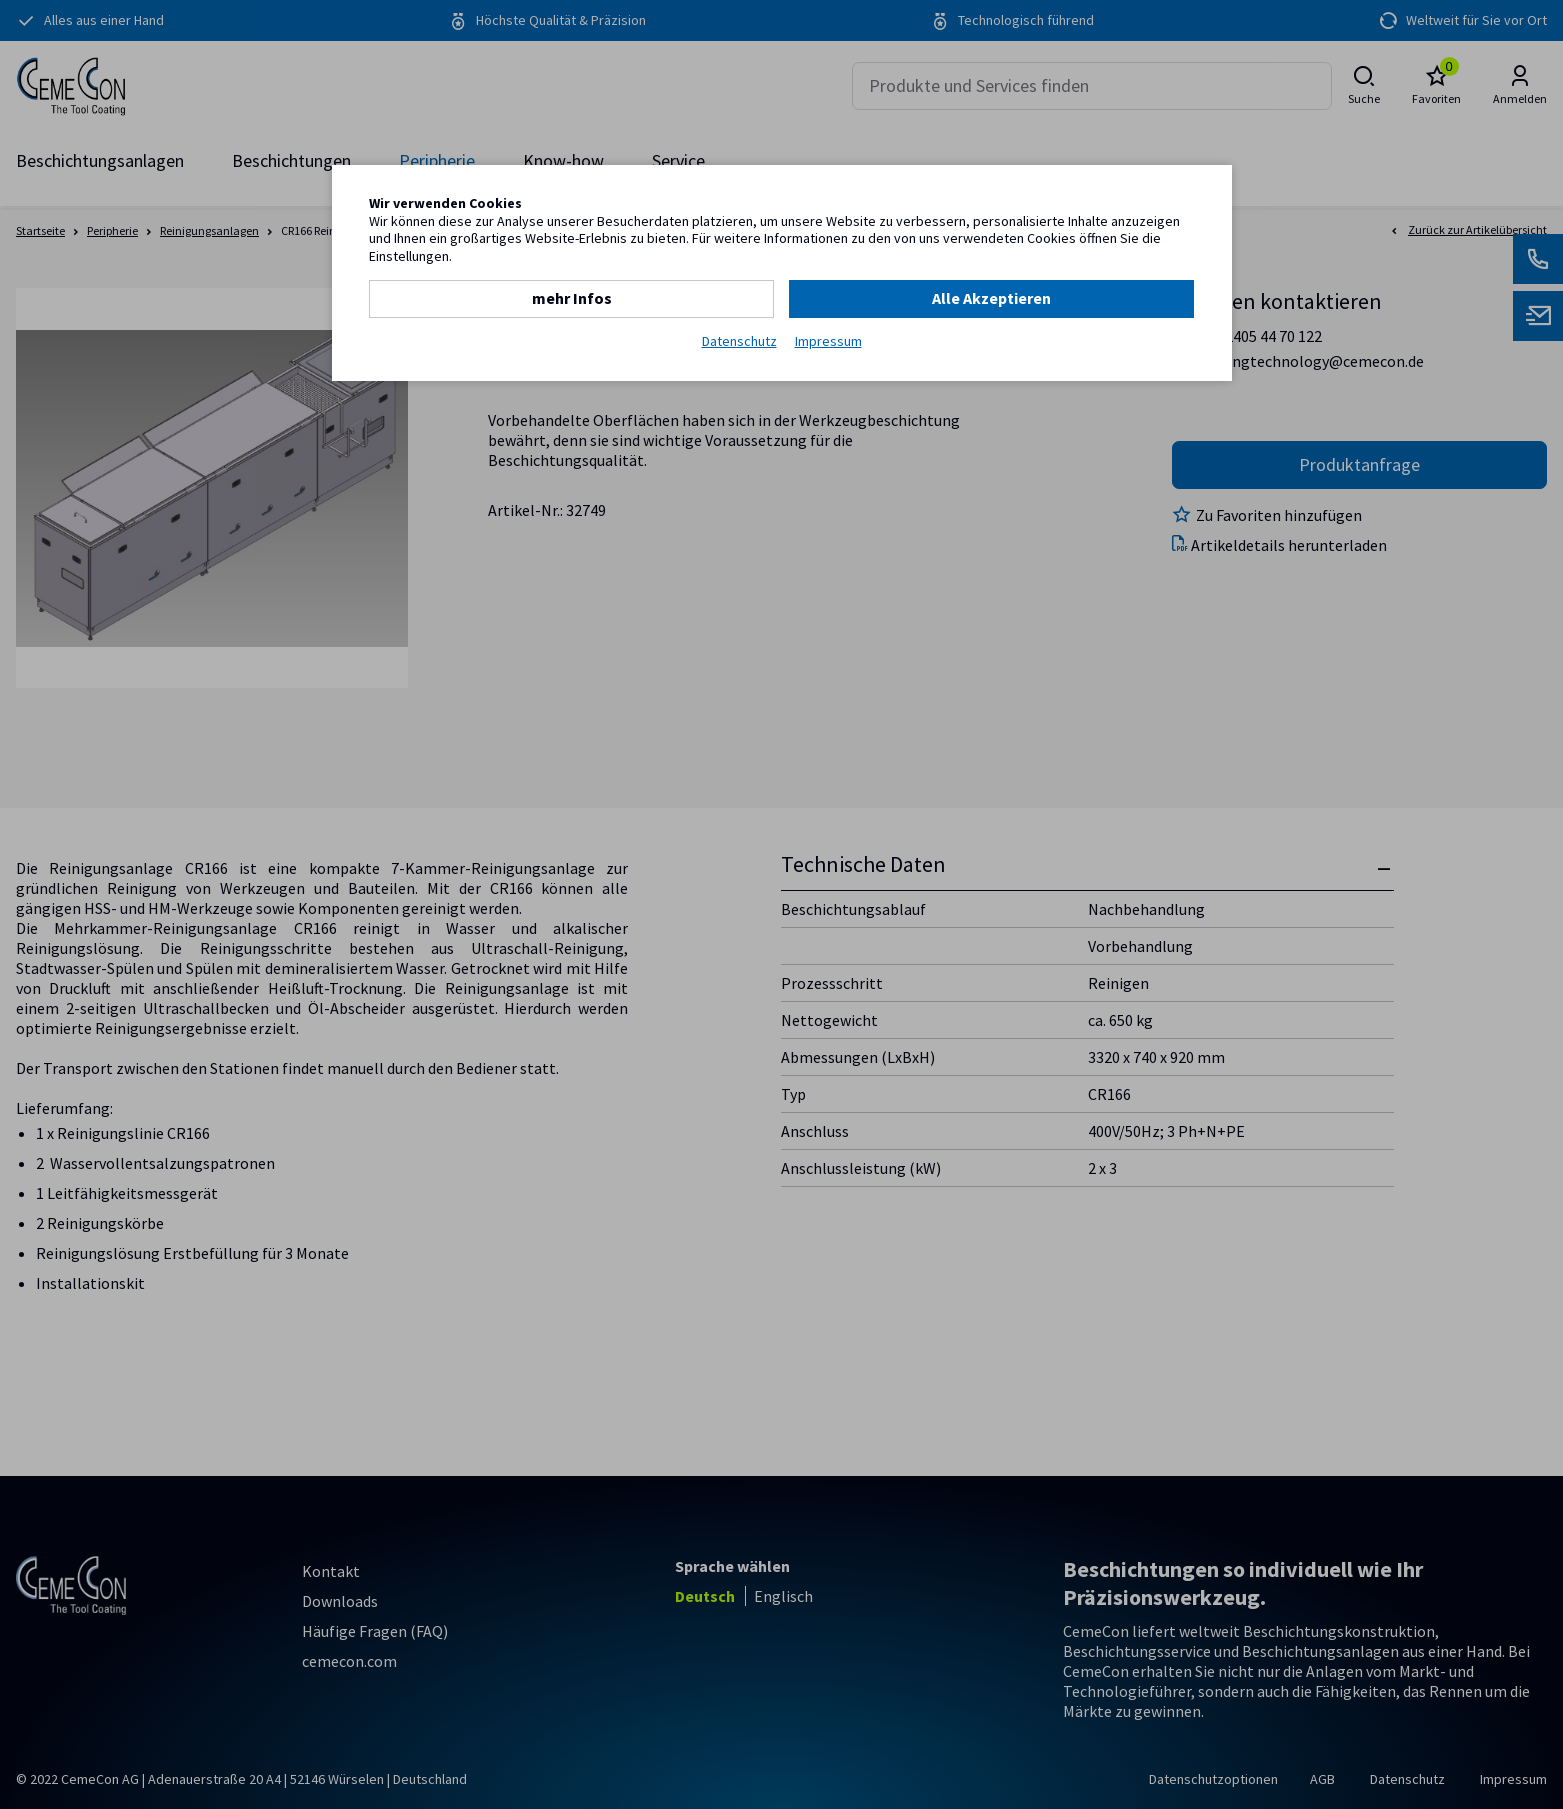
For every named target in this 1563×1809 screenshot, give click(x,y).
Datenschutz (739, 341)
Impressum (828, 341)
